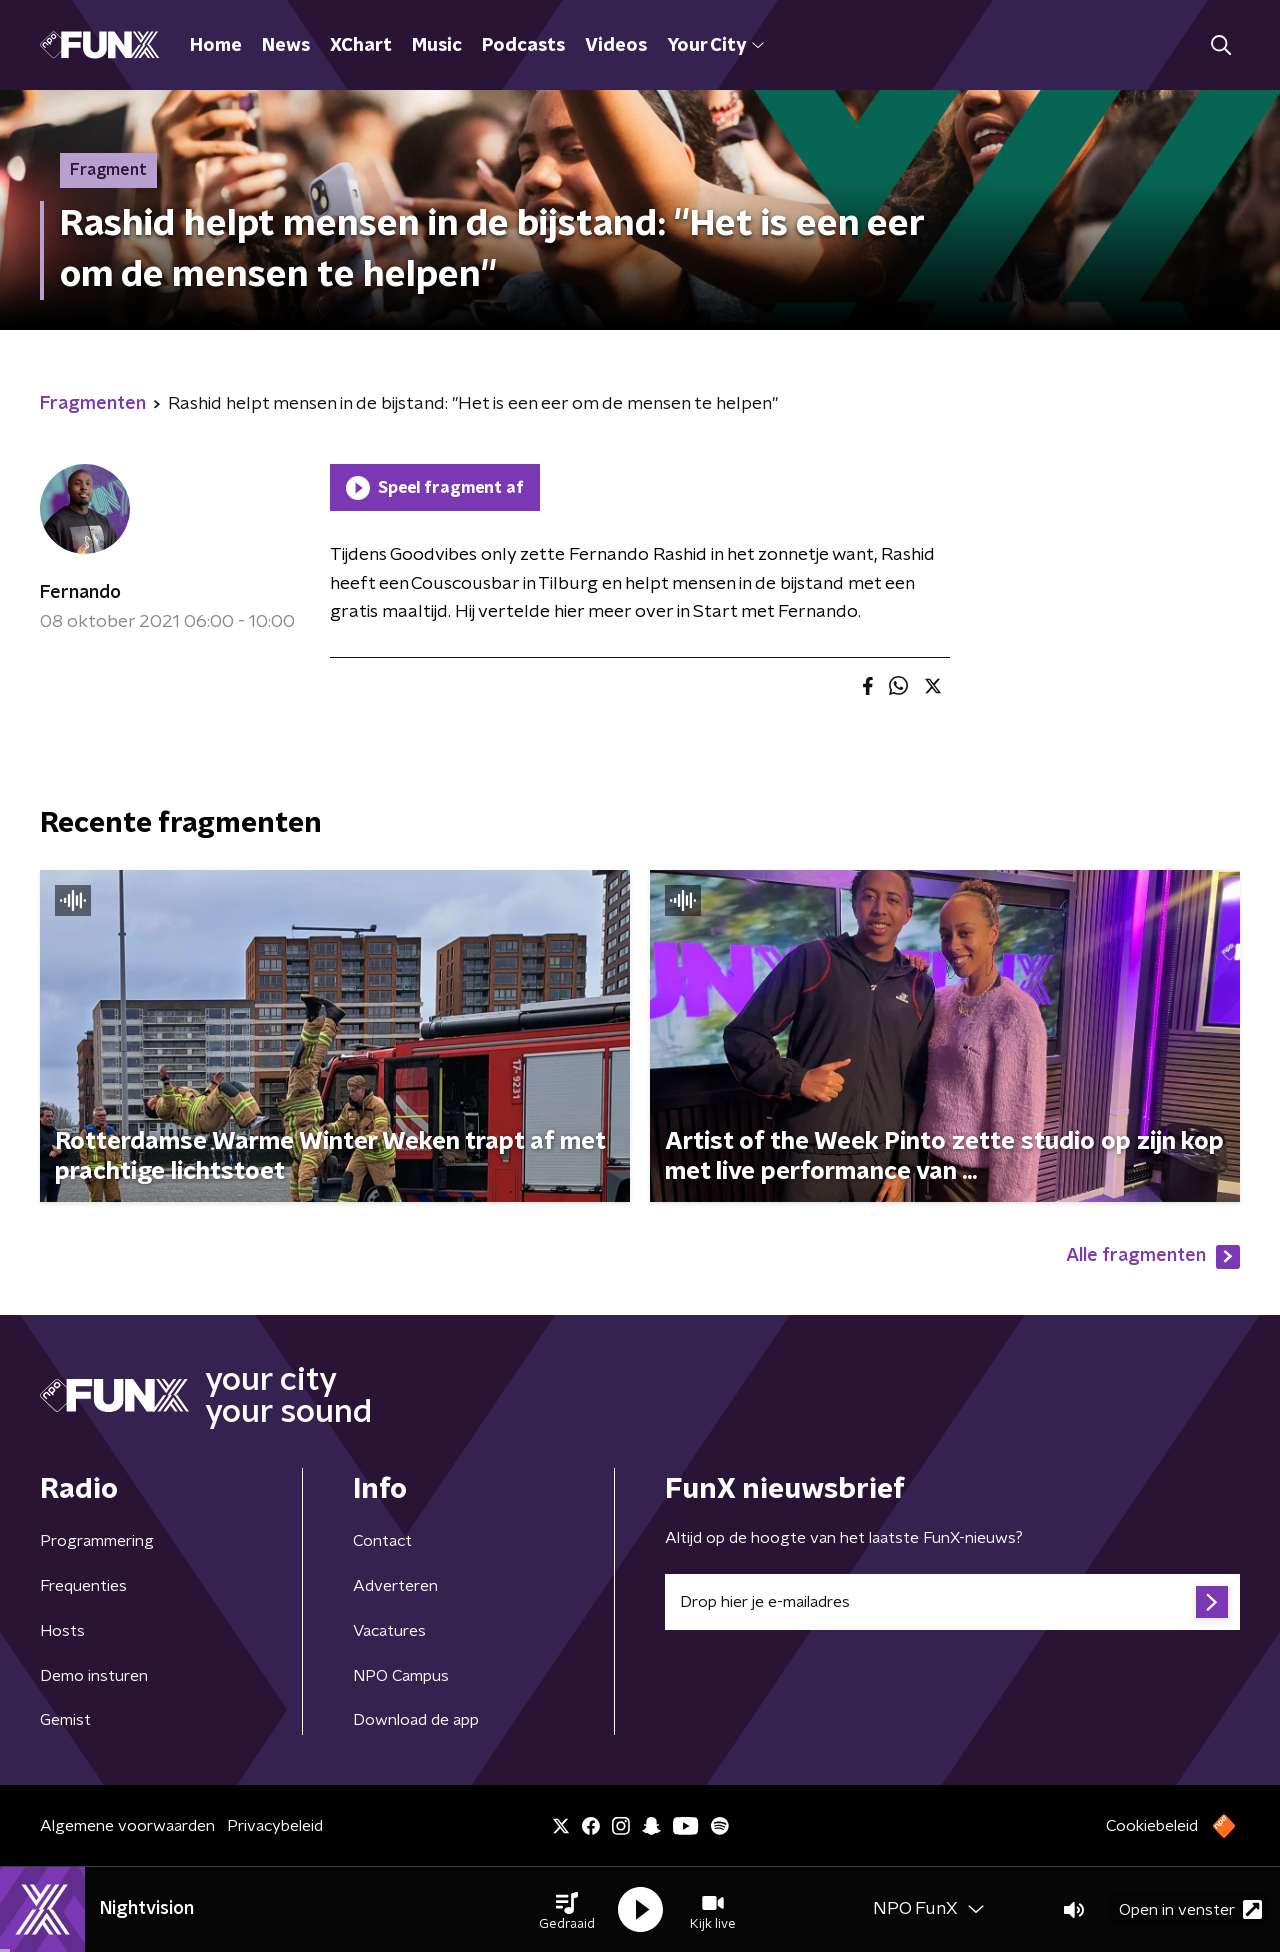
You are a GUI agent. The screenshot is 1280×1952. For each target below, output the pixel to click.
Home (216, 46)
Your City (715, 46)
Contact (382, 1541)
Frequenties (83, 1586)
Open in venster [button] (1190, 1909)
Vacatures (389, 1631)
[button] (567, 1910)
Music (437, 46)
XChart (361, 46)
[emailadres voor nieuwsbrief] (952, 1602)
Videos (616, 46)
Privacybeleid (275, 1826)
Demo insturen (94, 1676)
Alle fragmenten (1153, 1257)
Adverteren (395, 1586)
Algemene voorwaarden (127, 1826)
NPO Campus (401, 1676)
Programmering (97, 1541)
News (286, 46)
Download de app (416, 1720)
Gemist (65, 1720)
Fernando (80, 593)
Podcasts (523, 46)
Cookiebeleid (1152, 1826)
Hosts (62, 1631)
